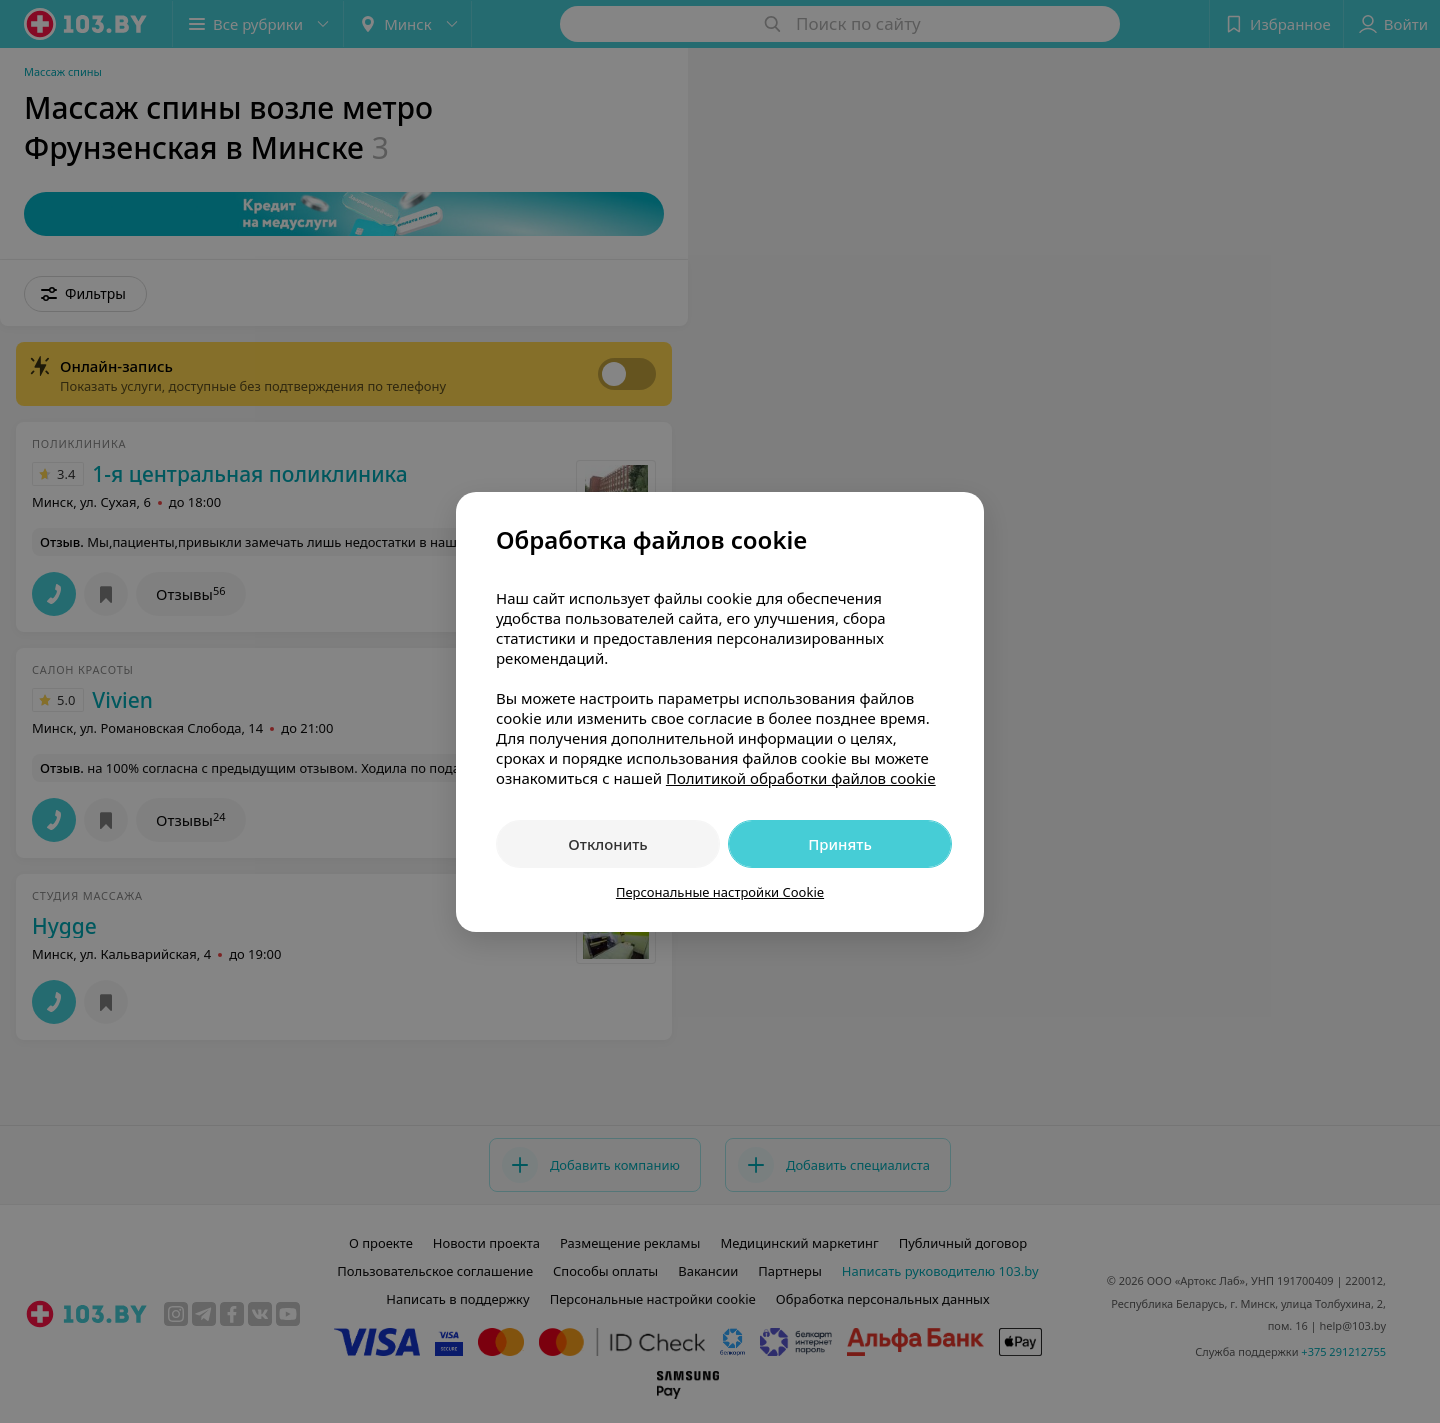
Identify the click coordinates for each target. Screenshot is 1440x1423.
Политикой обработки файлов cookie (801, 778)
